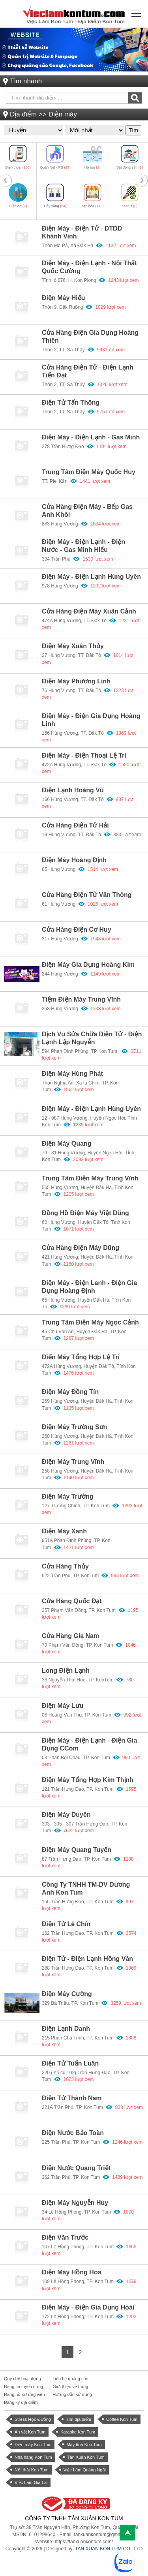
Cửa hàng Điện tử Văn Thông (86, 894)
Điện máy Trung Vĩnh (73, 1461)
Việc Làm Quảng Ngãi (85, 2469)
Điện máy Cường (67, 1994)
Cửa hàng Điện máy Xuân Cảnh (89, 611)
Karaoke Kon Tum (77, 2432)
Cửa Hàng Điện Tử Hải (75, 825)
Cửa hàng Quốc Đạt (72, 1601)
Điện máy (63, 114)
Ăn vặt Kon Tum (30, 2432)
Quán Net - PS (55, 167)
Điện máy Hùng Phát (72, 1073)
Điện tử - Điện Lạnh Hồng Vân (87, 1958)
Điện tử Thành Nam (72, 2098)
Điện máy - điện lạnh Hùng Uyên (91, 1108)
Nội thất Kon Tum (32, 2469)
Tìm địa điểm (78, 2419)
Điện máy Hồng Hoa (71, 2272)
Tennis (130, 206)
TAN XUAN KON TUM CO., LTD (108, 2549)
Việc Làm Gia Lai (31, 2482)
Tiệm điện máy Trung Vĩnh (81, 999)
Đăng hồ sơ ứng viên (24, 2394)
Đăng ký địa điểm (20, 2402)
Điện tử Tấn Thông (70, 402)
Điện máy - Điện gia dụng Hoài (88, 2307)
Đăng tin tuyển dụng (23, 2386)
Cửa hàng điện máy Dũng (80, 1247)
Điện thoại (18, 167)
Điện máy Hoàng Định (74, 860)
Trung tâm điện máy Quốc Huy (88, 472)
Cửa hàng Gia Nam (70, 1635)
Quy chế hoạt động (22, 2378)
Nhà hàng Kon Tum (33, 2457)
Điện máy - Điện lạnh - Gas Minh (91, 437)
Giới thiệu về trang (70, 2386)
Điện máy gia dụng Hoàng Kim (88, 964)
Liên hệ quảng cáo (70, 2378)
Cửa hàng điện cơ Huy (76, 929)
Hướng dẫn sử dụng (72, 2394)
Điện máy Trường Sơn (74, 1427)
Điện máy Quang (66, 1143)
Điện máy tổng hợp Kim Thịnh (87, 1780)
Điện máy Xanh (64, 1531)
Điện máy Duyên (66, 1814)
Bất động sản (129, 167)
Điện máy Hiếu (63, 298)
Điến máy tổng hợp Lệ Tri (81, 1357)
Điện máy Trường (67, 1496)
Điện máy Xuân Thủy (73, 646)
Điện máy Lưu (62, 1705)
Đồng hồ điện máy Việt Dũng (85, 1213)
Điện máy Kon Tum (33, 2444)
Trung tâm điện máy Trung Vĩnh (90, 1178)
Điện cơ (18, 206)
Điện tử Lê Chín (66, 1924)
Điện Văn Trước (65, 2237)
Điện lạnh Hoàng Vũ (73, 790)
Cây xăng (55, 206)
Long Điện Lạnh (66, 1670)
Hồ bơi (92, 167)
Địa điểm (23, 114)
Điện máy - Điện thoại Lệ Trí (84, 755)
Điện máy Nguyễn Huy (75, 2202)
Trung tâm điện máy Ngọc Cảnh (90, 1322)
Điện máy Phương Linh (76, 681)
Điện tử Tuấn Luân (70, 2063)
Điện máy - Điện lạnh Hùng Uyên (91, 576)
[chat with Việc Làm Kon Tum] (124, 2562)
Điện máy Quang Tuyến (76, 1849)
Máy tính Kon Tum (83, 2444)
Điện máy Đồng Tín (70, 1391)
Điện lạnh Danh (66, 2028)
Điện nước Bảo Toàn (73, 2132)
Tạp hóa (92, 206)
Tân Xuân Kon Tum (86, 2457)
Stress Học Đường (33, 2419)
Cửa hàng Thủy (65, 1566)
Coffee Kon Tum (121, 2419)
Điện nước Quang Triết (76, 2168)
